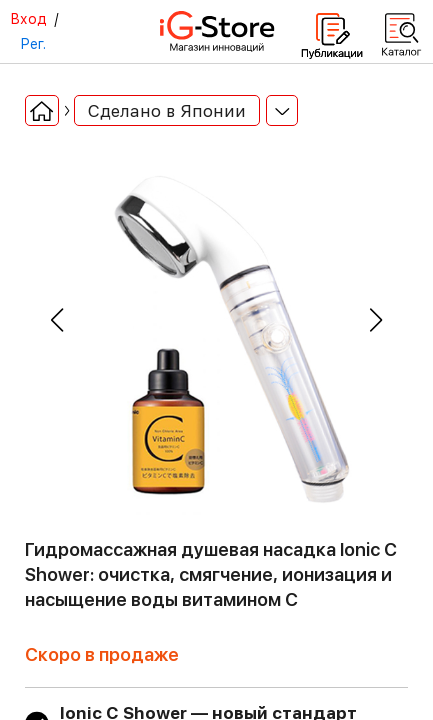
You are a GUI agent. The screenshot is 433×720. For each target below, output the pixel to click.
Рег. (33, 44)
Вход (28, 19)
